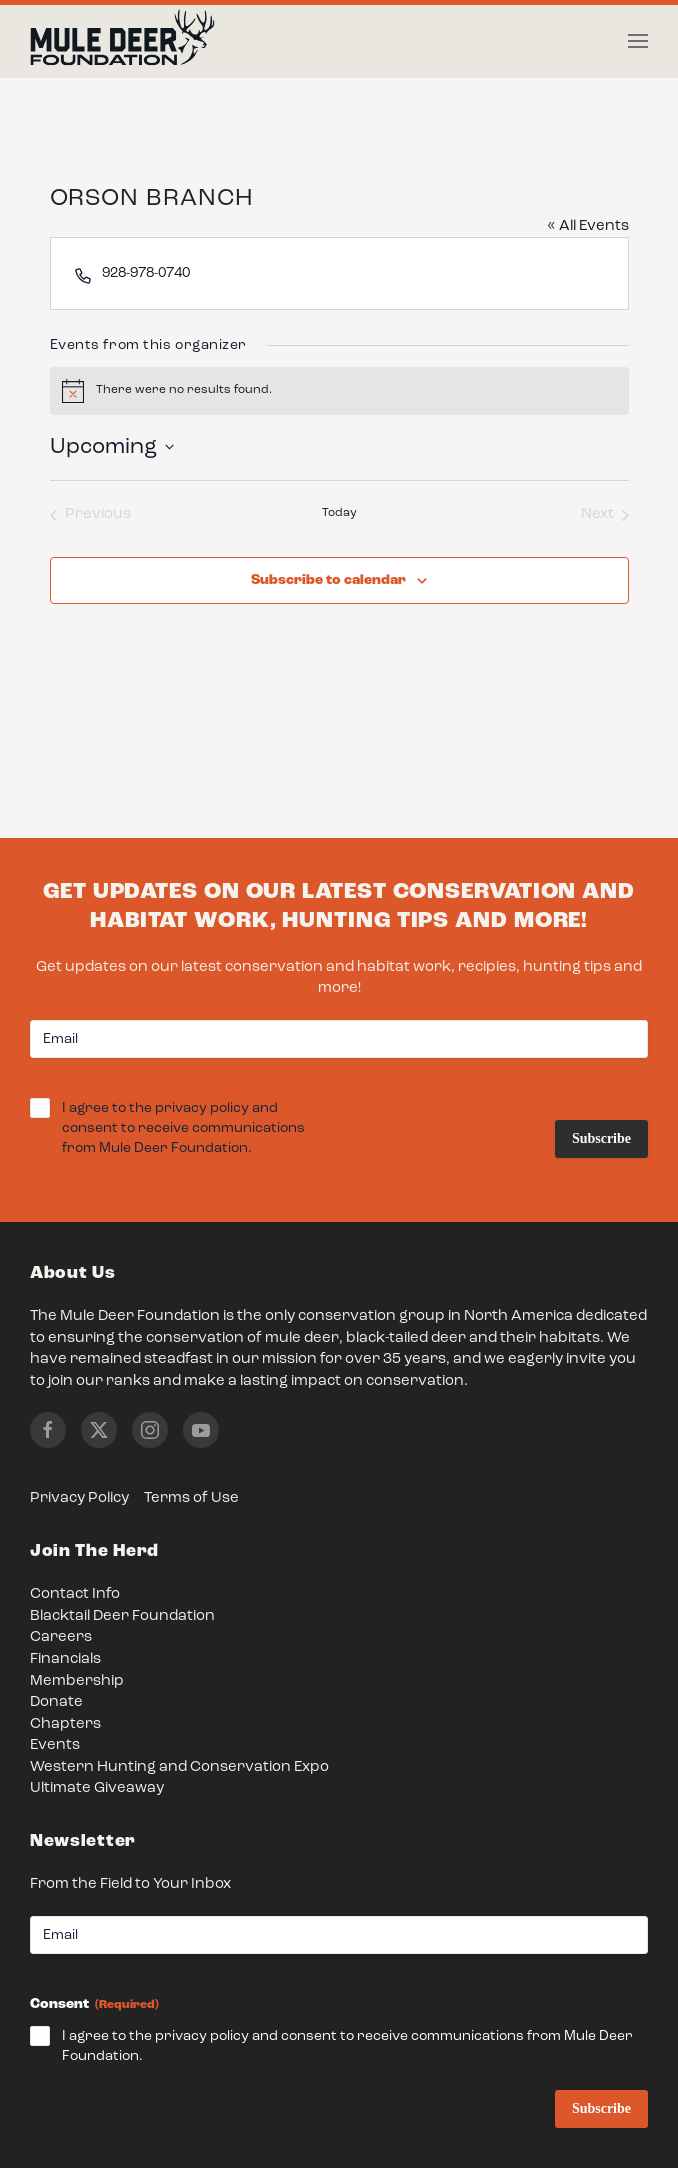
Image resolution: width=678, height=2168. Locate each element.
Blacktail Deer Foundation (122, 1616)
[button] (638, 41)
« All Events (588, 226)
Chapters (65, 1724)
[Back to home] (122, 42)
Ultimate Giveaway (97, 1788)
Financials (65, 1659)
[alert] (339, 391)
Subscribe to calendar (328, 580)
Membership (77, 1681)
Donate (56, 1702)
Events (55, 1745)
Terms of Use (191, 1498)
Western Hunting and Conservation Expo (179, 1767)
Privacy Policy (79, 1498)
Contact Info (75, 1594)
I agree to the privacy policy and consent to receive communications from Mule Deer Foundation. (189, 1129)
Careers (61, 1637)
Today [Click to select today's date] (339, 513)
